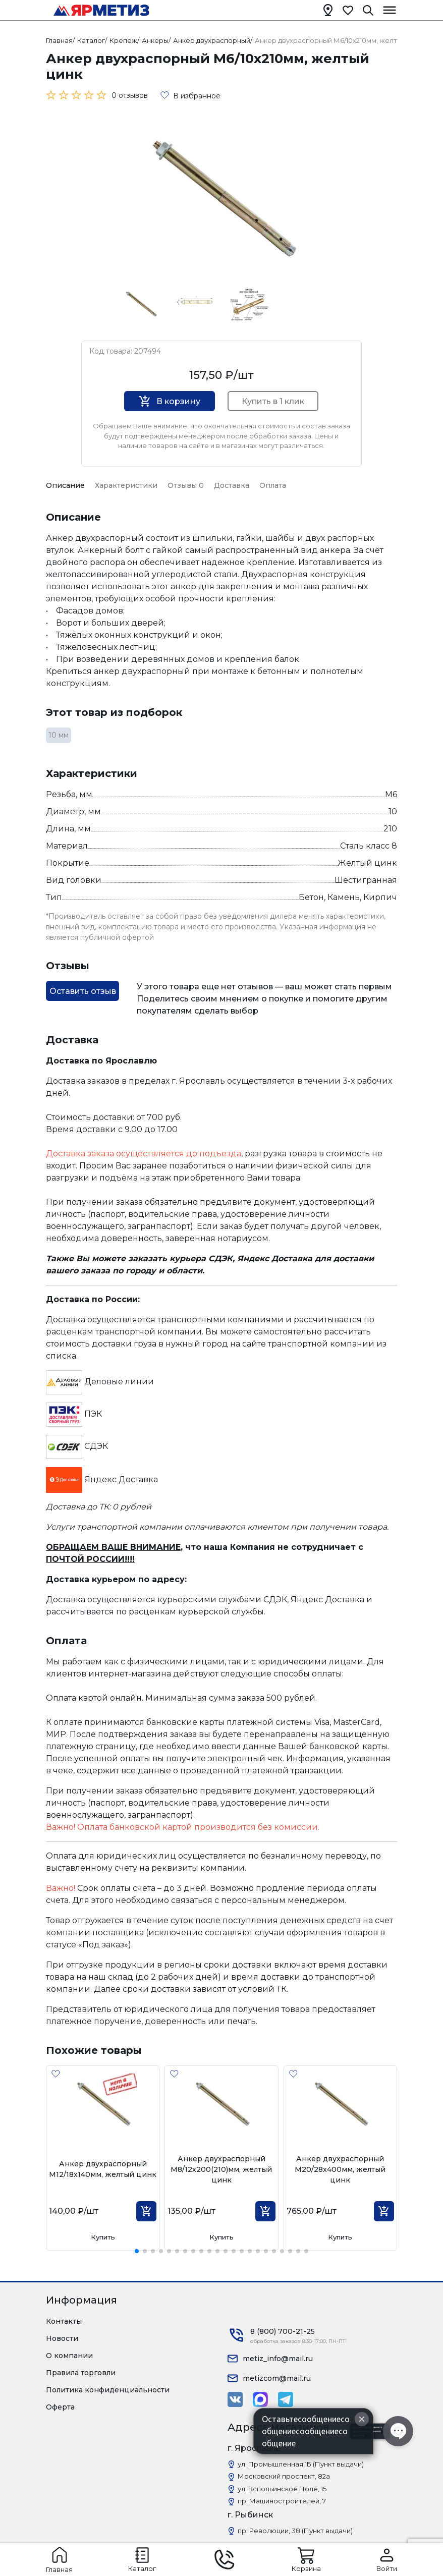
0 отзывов (130, 95)
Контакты (64, 2321)
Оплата (272, 485)
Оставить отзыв (82, 991)
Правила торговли (81, 2372)
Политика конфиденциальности (108, 2389)
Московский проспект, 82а (284, 2476)
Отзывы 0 (186, 485)
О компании (69, 2355)
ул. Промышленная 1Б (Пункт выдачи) (301, 2464)
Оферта (60, 2407)
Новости (62, 2338)
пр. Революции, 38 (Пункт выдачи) (295, 2531)
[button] (137, 2251)
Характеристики (126, 485)
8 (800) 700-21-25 (282, 2331)
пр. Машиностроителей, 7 (282, 2501)
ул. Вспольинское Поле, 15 (282, 2489)
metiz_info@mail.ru (278, 2358)
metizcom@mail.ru (277, 2378)
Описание (65, 485)
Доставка (231, 485)
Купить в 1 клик (273, 401)
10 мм (58, 735)
